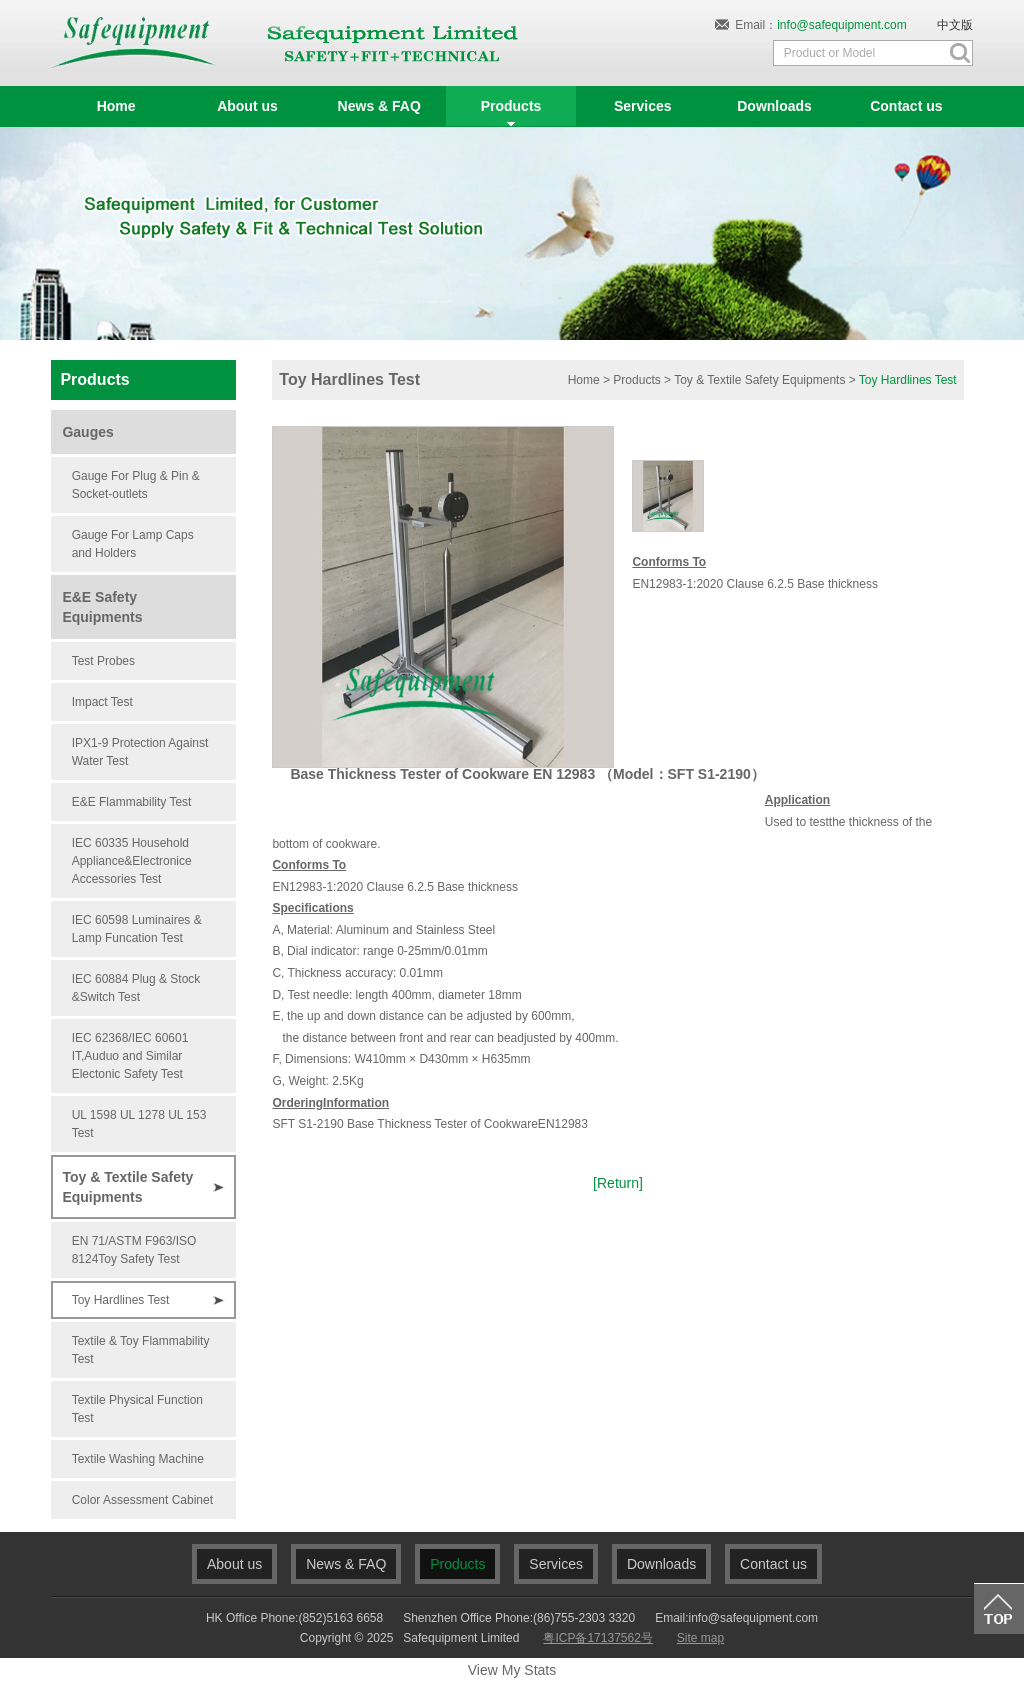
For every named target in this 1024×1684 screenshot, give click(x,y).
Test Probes (103, 661)
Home (584, 380)
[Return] (618, 1183)
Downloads (661, 1564)
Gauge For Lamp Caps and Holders (133, 544)
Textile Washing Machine (138, 1459)
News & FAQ (346, 1564)
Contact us (773, 1564)
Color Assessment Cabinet (142, 1500)
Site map (700, 1638)
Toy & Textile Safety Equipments (127, 1187)
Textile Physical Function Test (137, 1409)
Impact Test (102, 702)
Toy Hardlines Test (121, 1300)
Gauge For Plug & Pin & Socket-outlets (136, 485)
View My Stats (512, 1670)
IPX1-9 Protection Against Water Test (140, 752)
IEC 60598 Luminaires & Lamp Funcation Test (137, 929)
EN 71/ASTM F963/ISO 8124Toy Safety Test (134, 1250)
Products (636, 380)
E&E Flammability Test (132, 802)
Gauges (87, 432)
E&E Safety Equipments (102, 607)
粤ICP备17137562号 (597, 1638)
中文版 (955, 25)
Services (556, 1564)
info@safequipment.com (842, 25)
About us (234, 1564)
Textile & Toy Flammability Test (141, 1350)
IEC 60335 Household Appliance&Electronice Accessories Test (132, 861)
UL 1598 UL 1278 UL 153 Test (139, 1124)
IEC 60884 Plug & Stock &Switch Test (136, 988)
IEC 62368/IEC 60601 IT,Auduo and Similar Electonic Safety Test (130, 1056)
